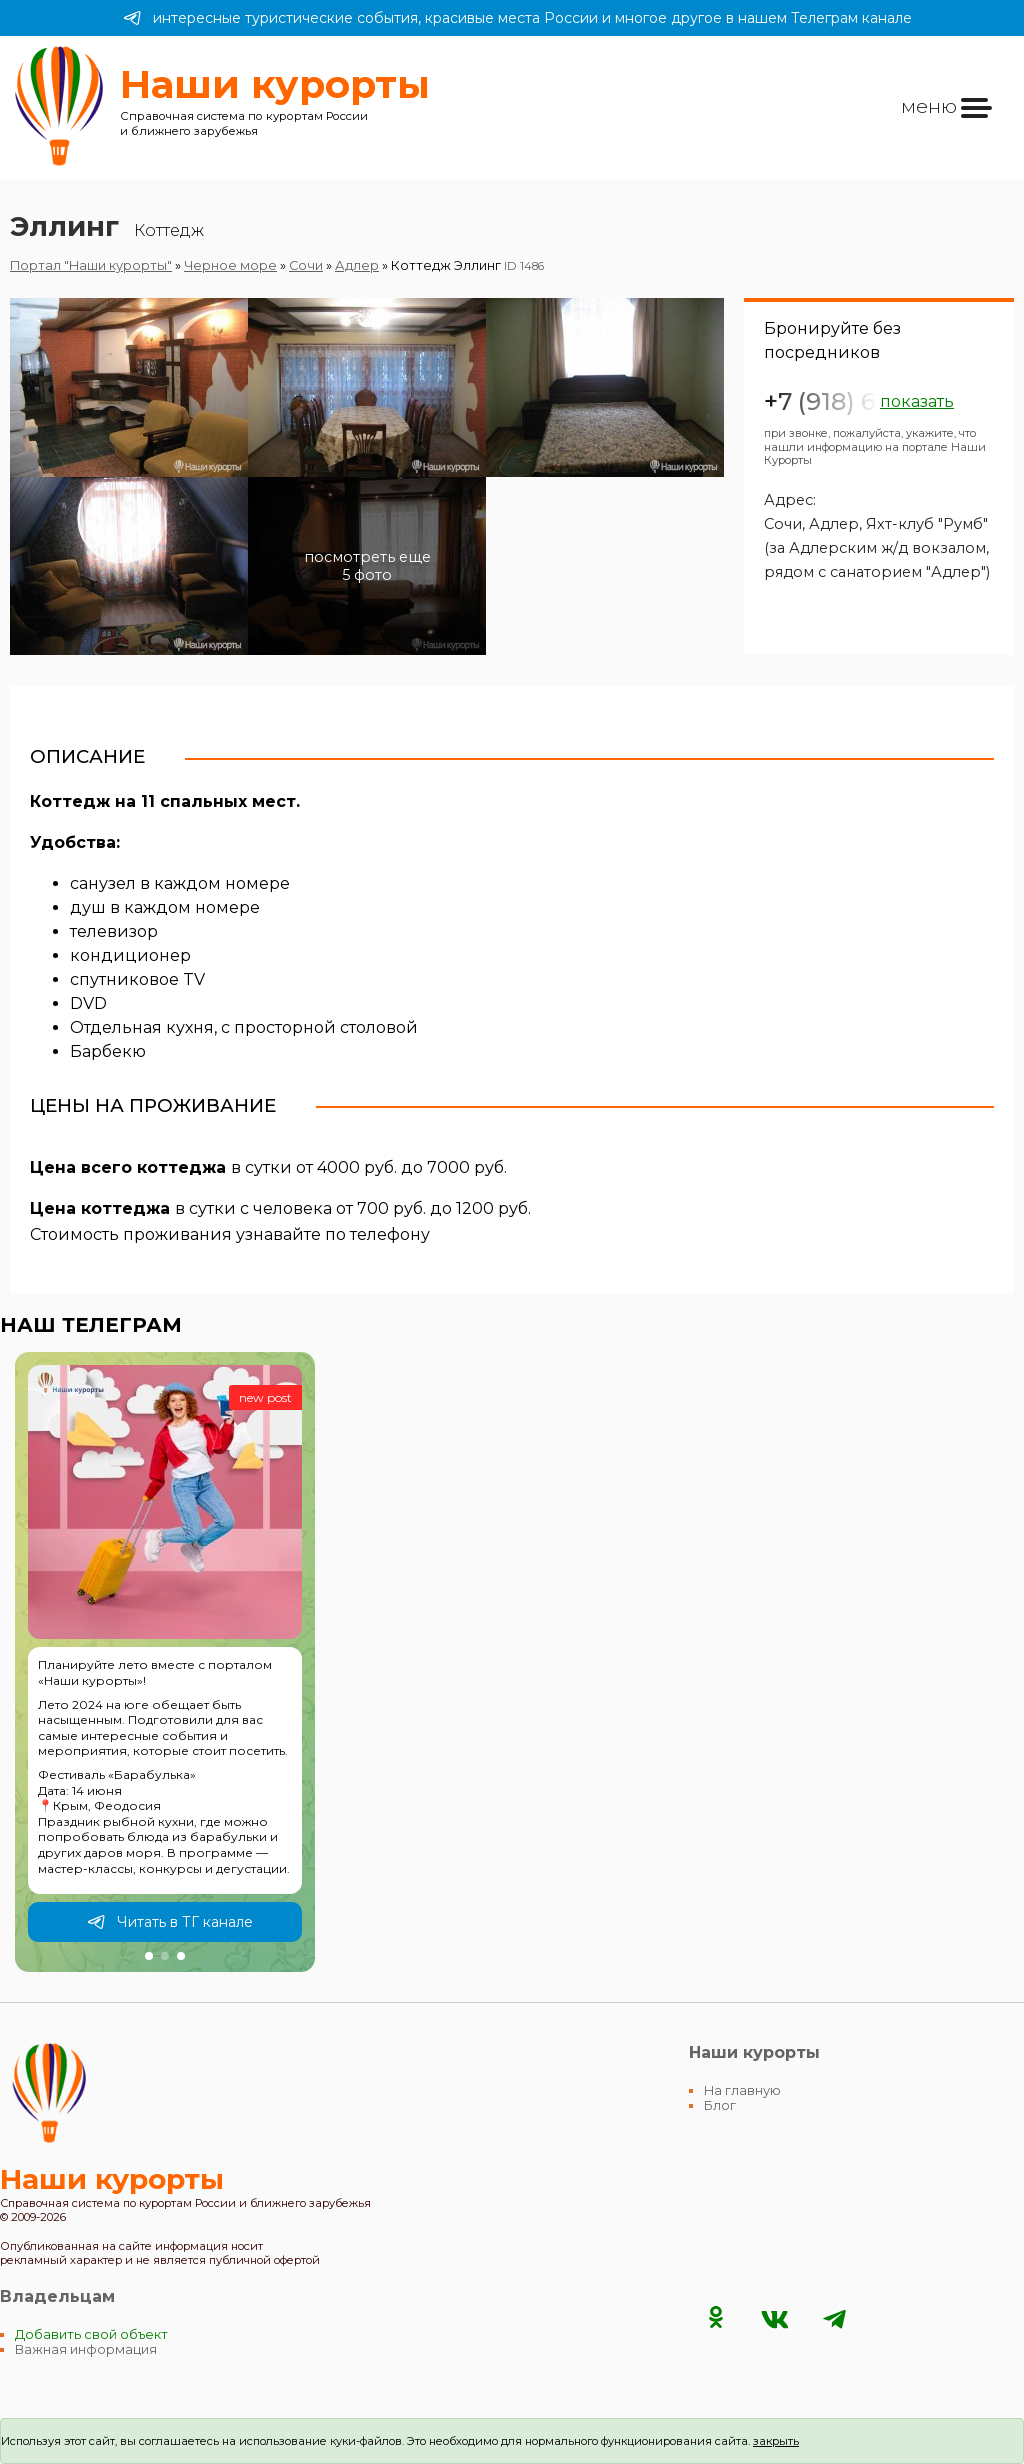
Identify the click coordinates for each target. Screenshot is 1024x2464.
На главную (742, 2090)
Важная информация (86, 2349)
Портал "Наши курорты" (91, 265)
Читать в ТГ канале (170, 1922)
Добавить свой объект (91, 2334)
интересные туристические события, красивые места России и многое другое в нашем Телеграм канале (517, 18)
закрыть (776, 2441)
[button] (149, 1956)
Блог (720, 2105)
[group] (165, 1662)
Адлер (357, 265)
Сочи (306, 265)
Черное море (230, 265)
